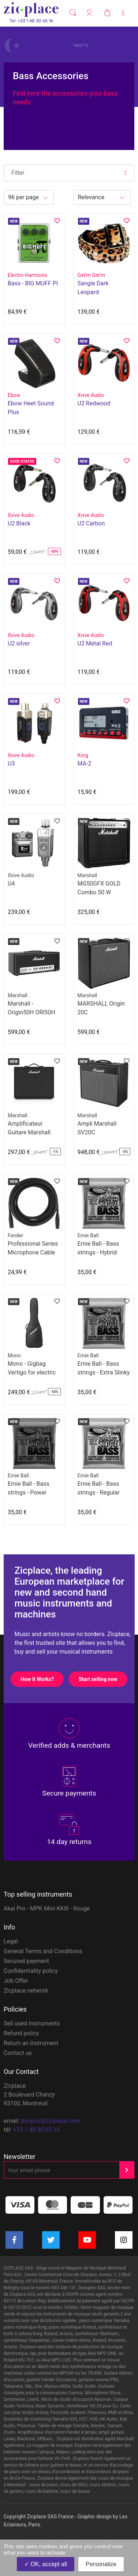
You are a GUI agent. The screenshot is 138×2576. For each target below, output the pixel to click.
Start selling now (103, 1679)
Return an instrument (31, 2043)
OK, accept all (45, 2564)
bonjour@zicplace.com (51, 2120)
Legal (11, 1941)
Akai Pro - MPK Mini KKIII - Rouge (47, 1908)
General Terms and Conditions (43, 1951)
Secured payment (26, 1961)
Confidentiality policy (31, 1970)
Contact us (18, 2052)
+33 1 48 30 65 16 (36, 2129)
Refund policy (21, 2033)
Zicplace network (26, 1990)
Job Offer (16, 1980)
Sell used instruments (32, 2023)
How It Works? (41, 1679)
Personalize (101, 2564)
